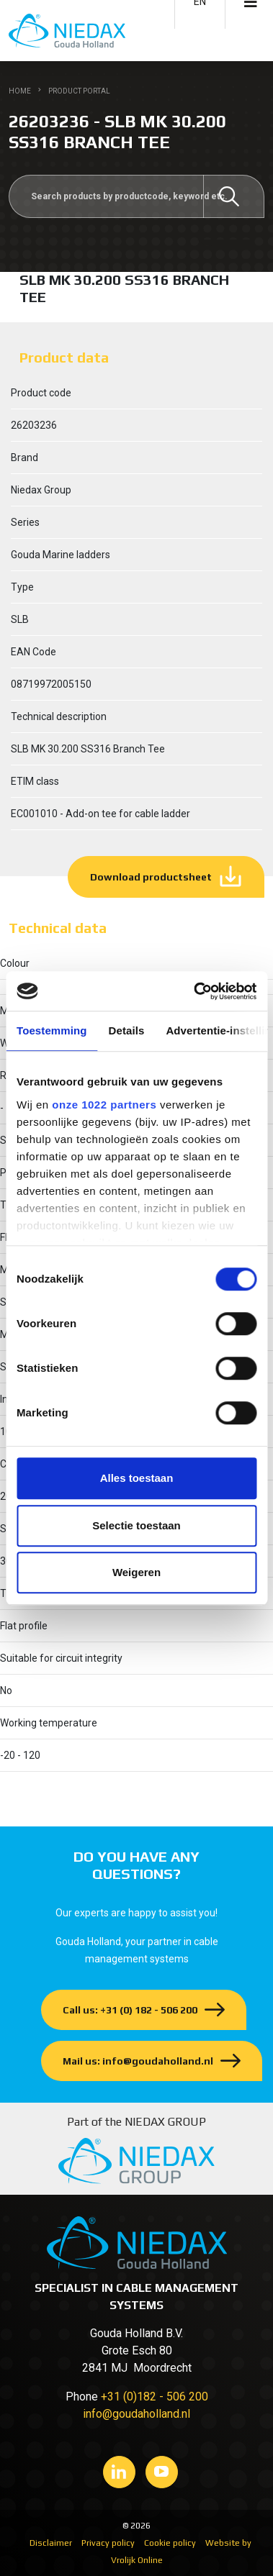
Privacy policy (108, 2543)
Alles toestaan (137, 1478)
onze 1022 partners (104, 1104)
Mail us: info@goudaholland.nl (138, 2061)
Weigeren (136, 1572)
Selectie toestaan (136, 1525)
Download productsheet (151, 877)
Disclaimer (51, 2543)
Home (20, 91)
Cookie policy (170, 2543)
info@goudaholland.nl (136, 2414)
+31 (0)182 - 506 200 (154, 2396)
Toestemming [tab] (52, 1030)
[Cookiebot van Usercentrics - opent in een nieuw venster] (194, 991)
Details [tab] (127, 1030)
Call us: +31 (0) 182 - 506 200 (130, 2010)
